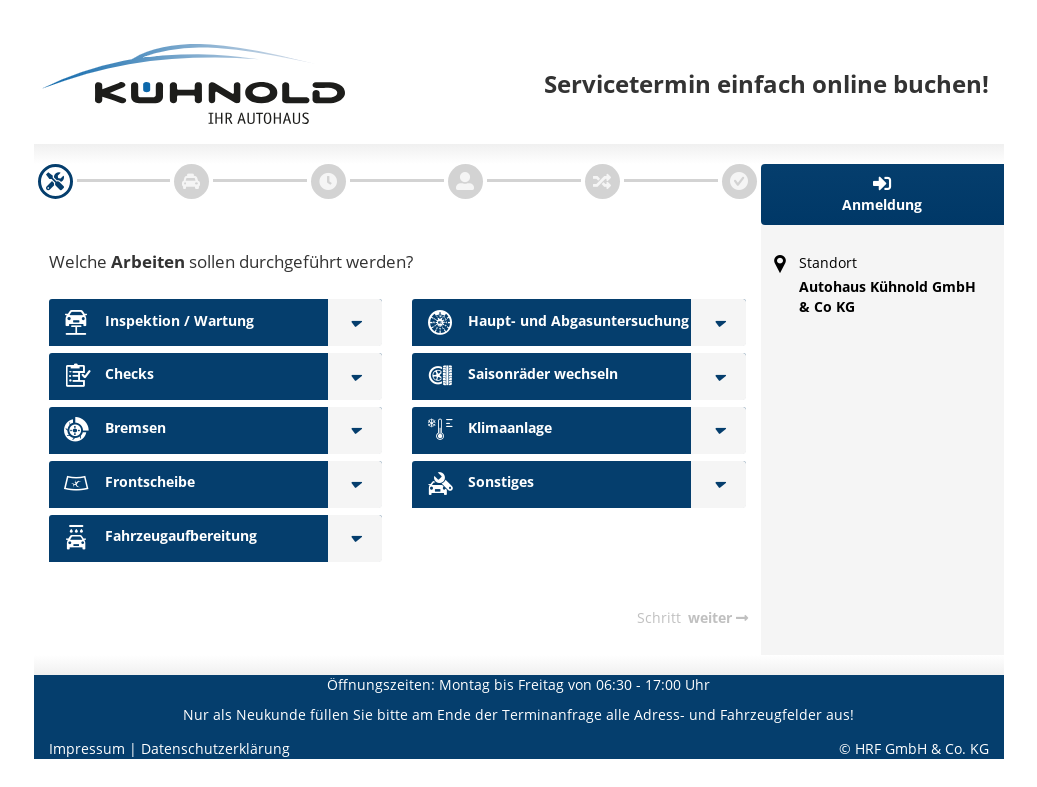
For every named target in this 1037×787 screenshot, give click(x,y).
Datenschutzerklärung (215, 748)
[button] (882, 194)
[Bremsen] (355, 430)
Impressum (87, 748)
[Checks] (355, 376)
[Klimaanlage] (718, 430)
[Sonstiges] (718, 484)
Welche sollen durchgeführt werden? (231, 261)
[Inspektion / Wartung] (355, 322)
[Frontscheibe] (355, 484)
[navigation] (55, 181)
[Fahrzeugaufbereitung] (355, 538)
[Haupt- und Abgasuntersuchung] (718, 322)
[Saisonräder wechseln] (718, 376)
